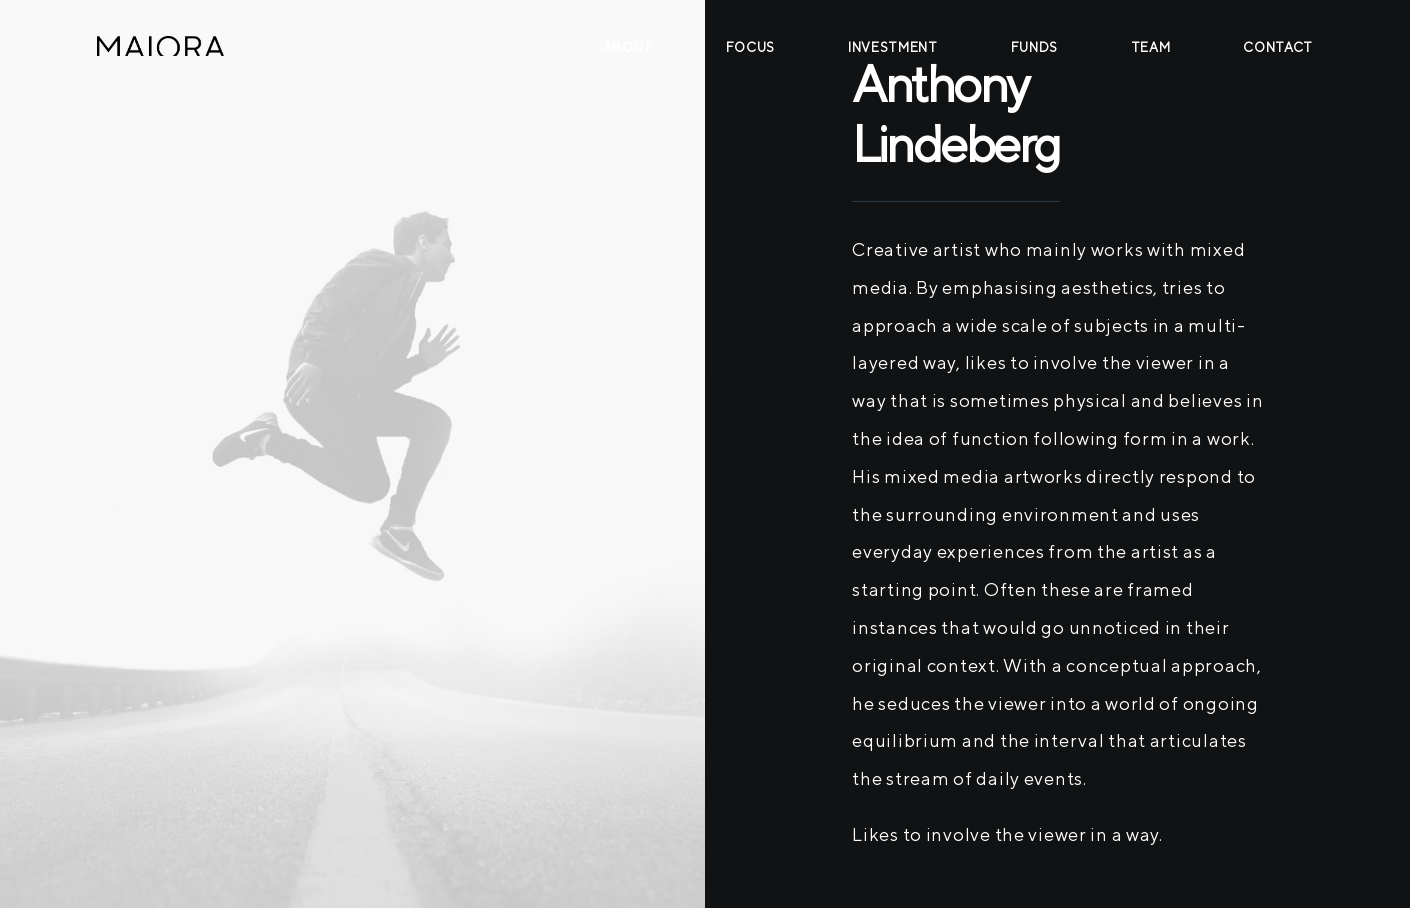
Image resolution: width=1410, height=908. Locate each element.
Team (1151, 47)
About (628, 47)
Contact (1278, 47)
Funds (1034, 47)
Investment (893, 47)
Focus (750, 47)
